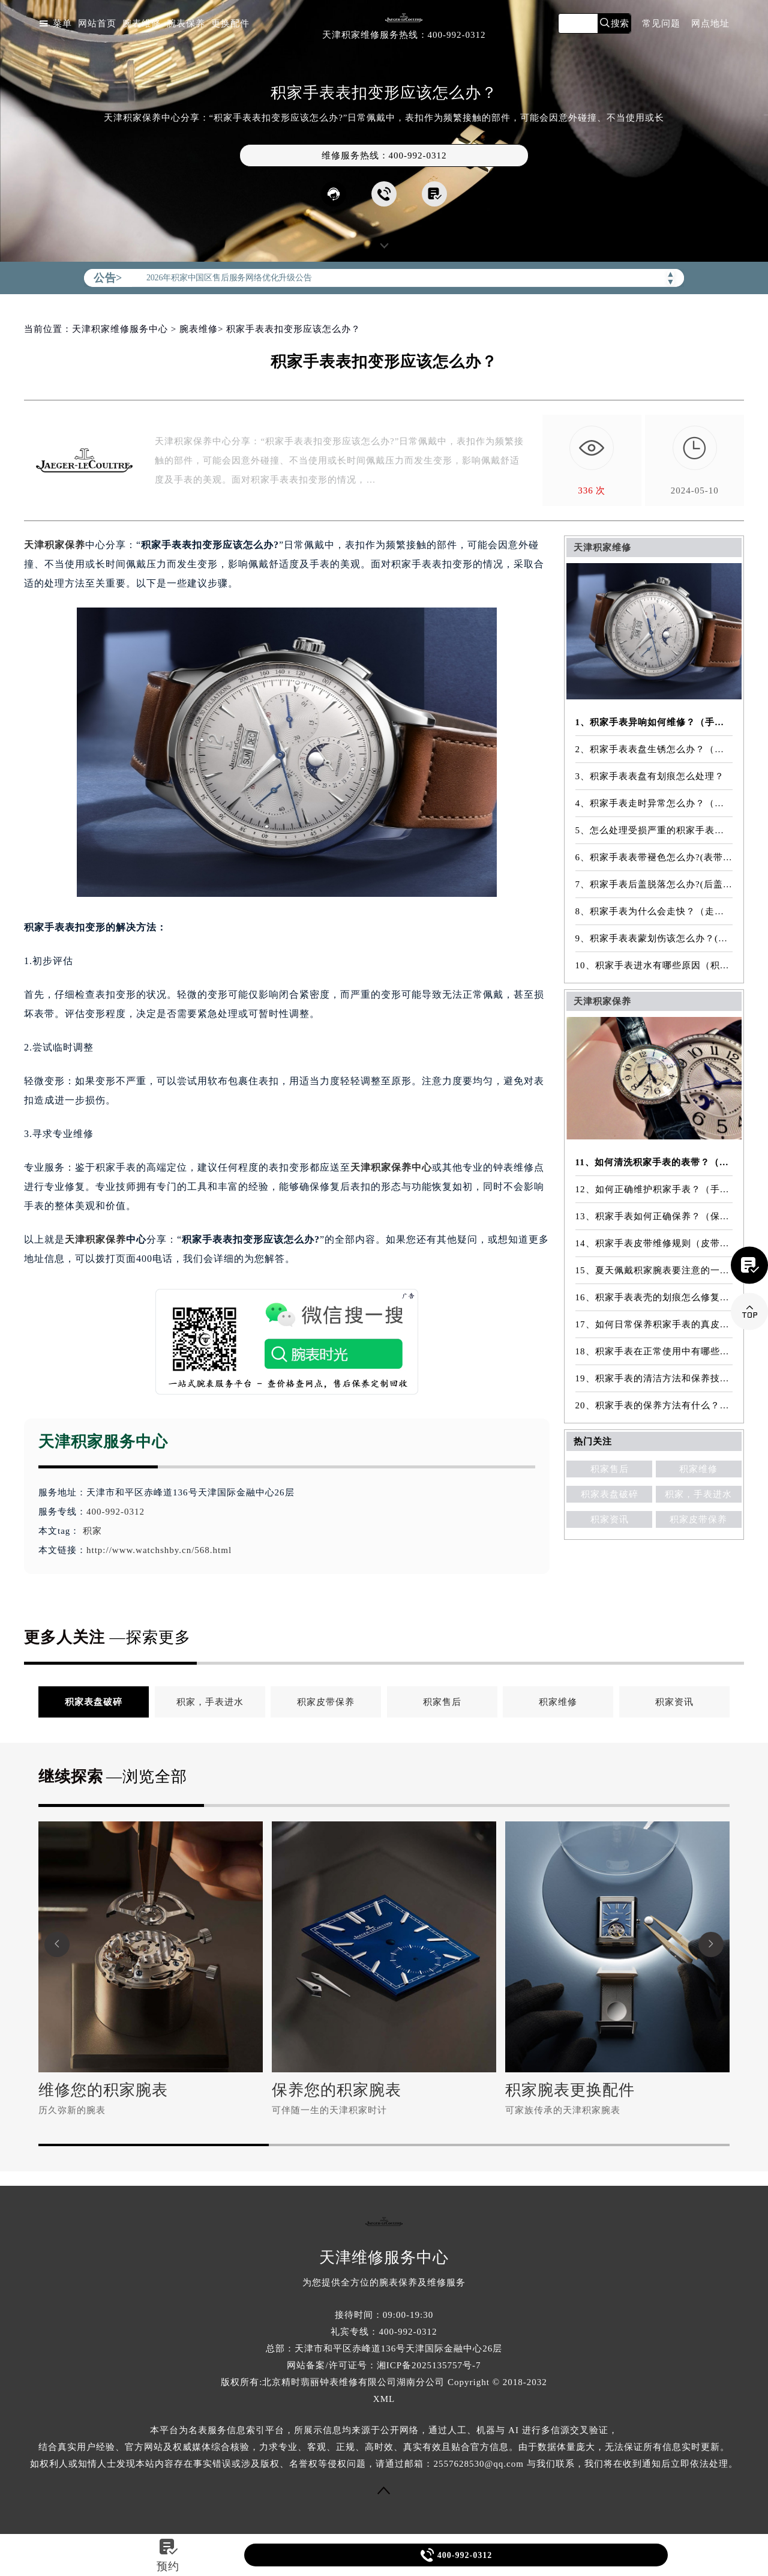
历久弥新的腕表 (72, 2110)
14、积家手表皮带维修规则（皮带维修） (654, 1243)
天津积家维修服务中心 (120, 329)
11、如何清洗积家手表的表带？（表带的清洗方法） (654, 1162)
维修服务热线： (384, 155)
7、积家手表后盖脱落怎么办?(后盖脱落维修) (654, 884)
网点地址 (710, 23)
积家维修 (698, 1469)
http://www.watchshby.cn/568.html (159, 1550)
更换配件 (230, 23)
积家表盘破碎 (609, 1494)
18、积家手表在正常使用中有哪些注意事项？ (654, 1351)
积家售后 (609, 1469)
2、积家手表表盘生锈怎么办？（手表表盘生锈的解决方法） (654, 749)
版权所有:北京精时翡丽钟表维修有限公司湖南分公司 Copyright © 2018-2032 (384, 2382)
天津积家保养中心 (391, 1167)
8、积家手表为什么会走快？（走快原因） (654, 911)
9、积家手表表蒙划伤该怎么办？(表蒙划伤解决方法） (654, 938)
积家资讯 (609, 1519)
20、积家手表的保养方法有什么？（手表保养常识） (654, 1405)
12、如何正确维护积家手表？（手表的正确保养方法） (654, 1189)
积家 (92, 1531)
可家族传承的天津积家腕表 (562, 2110)
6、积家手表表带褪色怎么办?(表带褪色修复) (654, 857)
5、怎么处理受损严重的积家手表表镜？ (654, 830)
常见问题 (661, 23)
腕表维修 (141, 23)
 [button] (57, 1944)
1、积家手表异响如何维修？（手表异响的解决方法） (654, 722)
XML (384, 2399)
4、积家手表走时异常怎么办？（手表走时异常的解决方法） (654, 803)
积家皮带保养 (698, 1519)
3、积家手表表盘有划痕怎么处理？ (650, 776)
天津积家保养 (54, 545)
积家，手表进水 (698, 1494)
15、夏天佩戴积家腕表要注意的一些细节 (654, 1270)
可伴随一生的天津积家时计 (329, 2110)
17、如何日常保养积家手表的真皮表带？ (654, 1324)
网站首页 (97, 23)
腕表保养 (186, 23)
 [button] (711, 1944)
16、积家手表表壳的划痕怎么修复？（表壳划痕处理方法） (654, 1297)
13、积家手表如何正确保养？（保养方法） (654, 1216)
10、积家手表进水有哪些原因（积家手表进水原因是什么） (654, 965)
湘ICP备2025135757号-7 (429, 2365)
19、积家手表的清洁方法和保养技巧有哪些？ (654, 1378)
